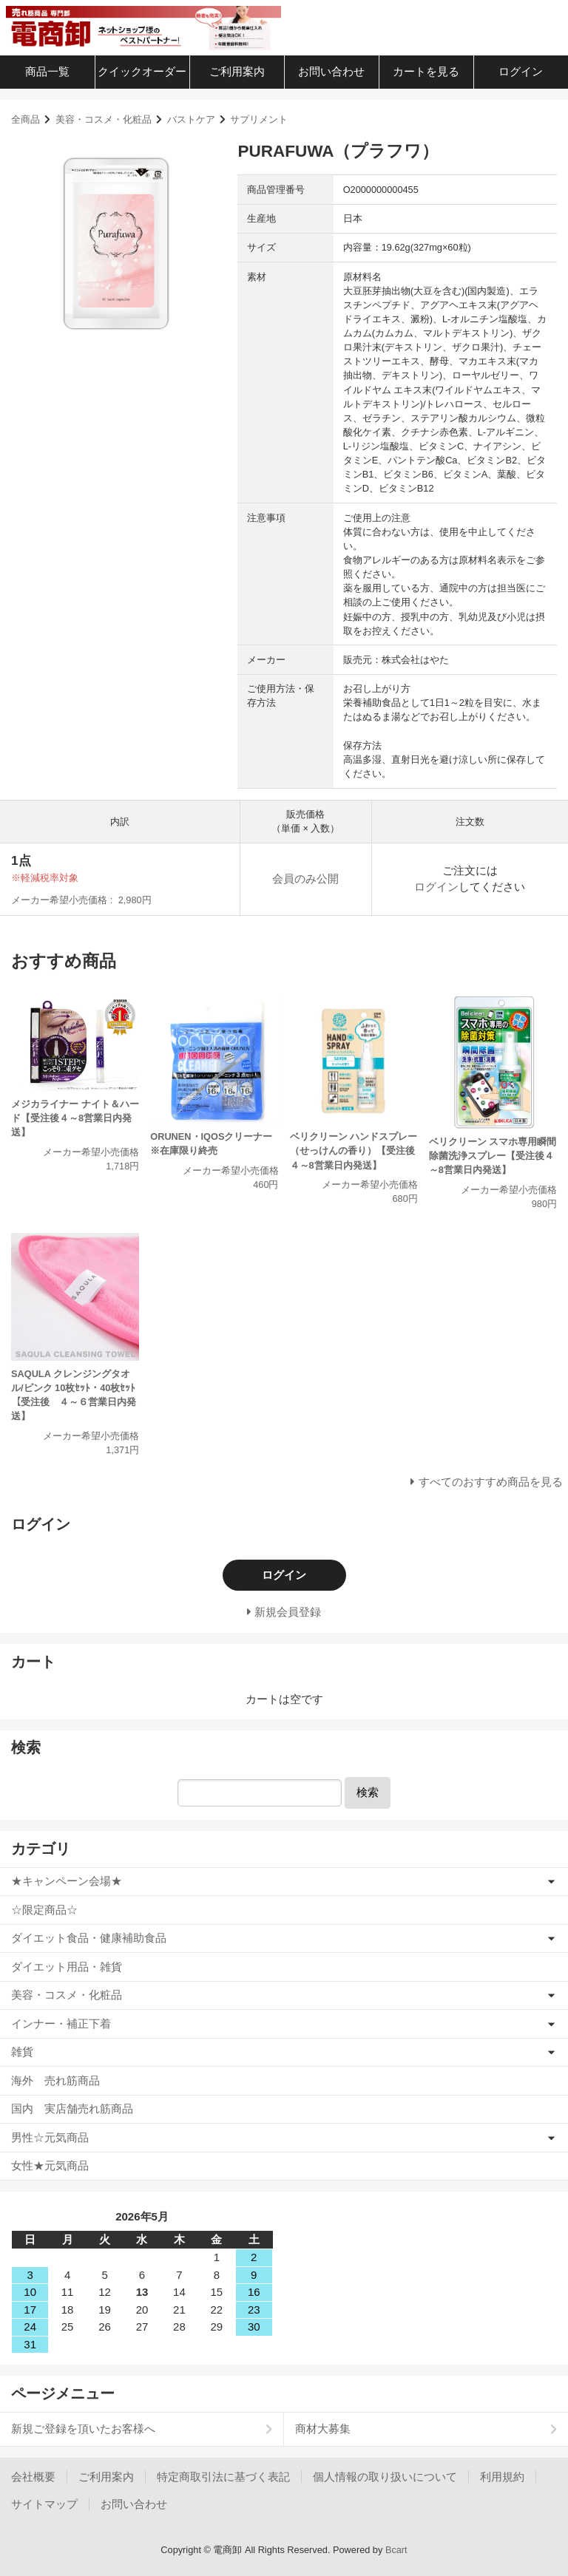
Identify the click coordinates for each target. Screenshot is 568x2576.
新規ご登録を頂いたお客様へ (83, 2428)
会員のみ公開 (305, 878)
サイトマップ (44, 2504)
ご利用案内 (237, 71)
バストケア (191, 119)
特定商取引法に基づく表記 (223, 2476)
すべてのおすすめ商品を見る (491, 1481)
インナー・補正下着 (61, 2023)
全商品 (25, 119)
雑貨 (22, 2051)
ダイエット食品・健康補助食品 (88, 1937)
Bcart (396, 2549)
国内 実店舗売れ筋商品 (72, 2108)
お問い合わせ (331, 71)
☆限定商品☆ (44, 1909)
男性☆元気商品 (50, 2137)
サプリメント (259, 119)
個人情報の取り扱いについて (385, 2476)
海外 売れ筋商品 (55, 2080)
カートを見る (426, 71)
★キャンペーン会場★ (66, 1881)
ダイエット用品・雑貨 (66, 1966)
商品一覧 (47, 71)
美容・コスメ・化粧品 (103, 119)
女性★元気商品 (50, 2165)
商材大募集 (323, 2428)
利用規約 (502, 2476)
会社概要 (33, 2476)
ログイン (520, 71)
